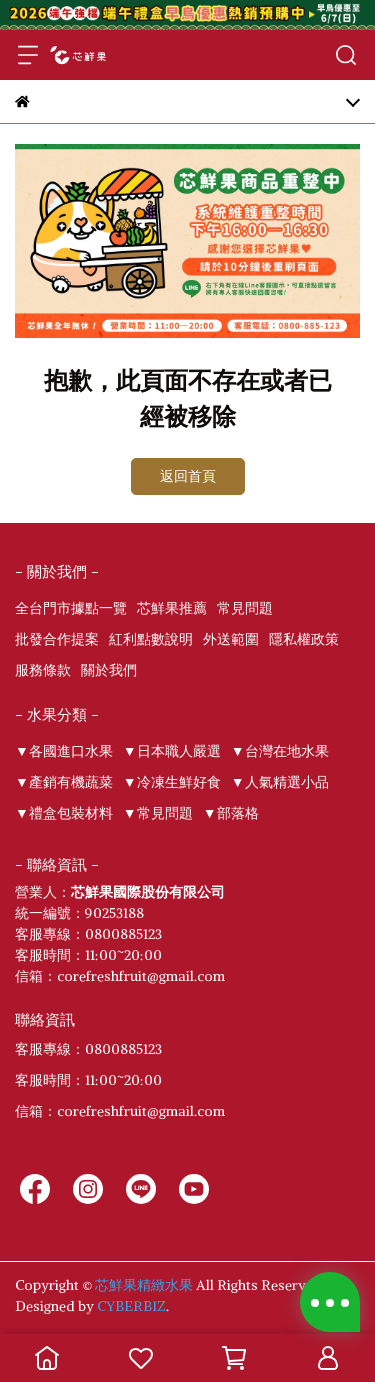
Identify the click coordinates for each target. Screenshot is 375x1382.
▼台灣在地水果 (280, 751)
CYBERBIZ (131, 1306)
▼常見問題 (158, 813)
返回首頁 (188, 476)
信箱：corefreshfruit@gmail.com (120, 1111)
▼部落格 (231, 813)
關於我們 (109, 670)
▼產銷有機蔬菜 (64, 782)
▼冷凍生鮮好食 (172, 782)
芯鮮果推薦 (172, 608)
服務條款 (43, 670)
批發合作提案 (57, 639)
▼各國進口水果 (64, 751)
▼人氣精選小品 (280, 782)
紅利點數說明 (151, 639)
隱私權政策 (304, 639)
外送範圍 (231, 639)
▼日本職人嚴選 (172, 751)
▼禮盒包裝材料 (64, 813)
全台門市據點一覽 (71, 608)
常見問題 (245, 608)
